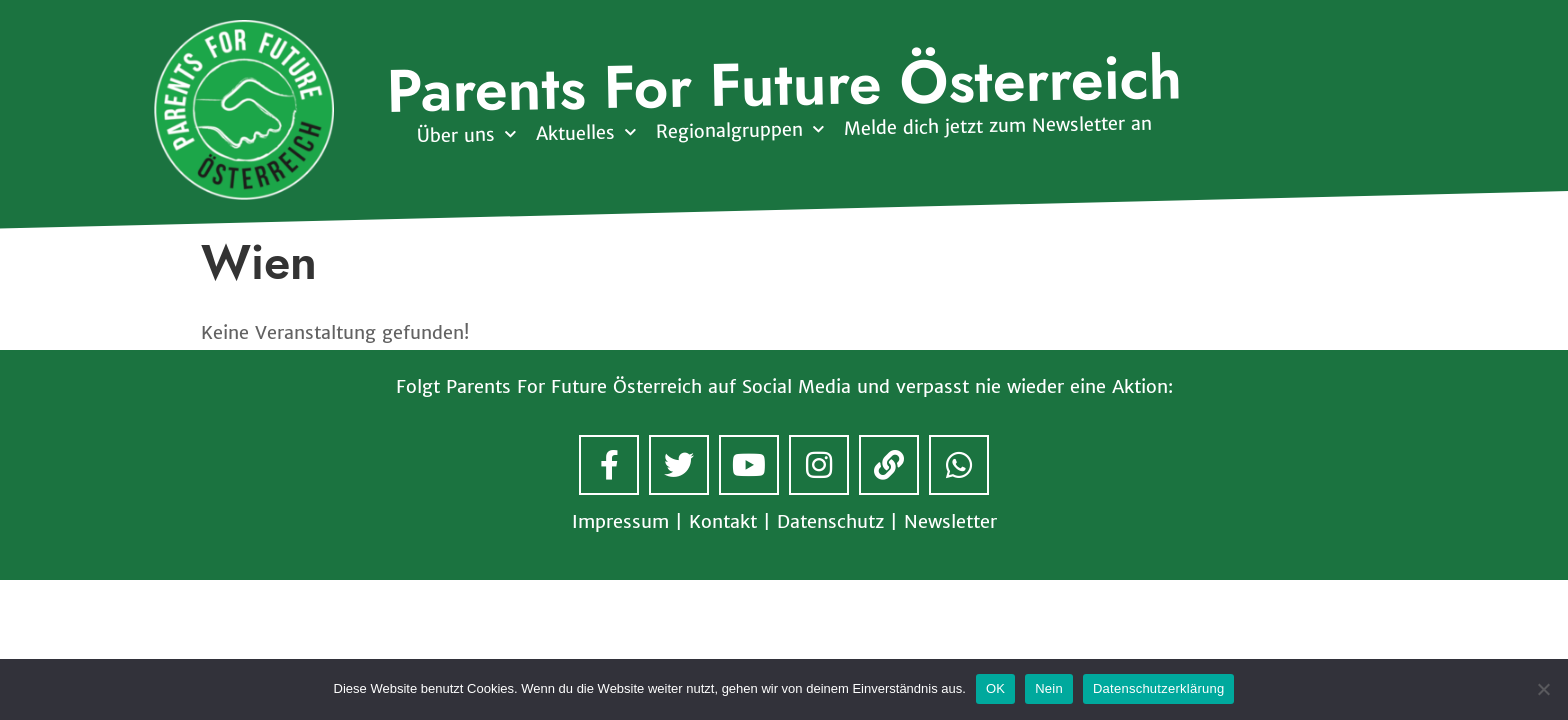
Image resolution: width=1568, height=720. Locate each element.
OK (995, 688)
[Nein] (1543, 689)
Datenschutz (830, 521)
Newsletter (950, 521)
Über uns (465, 136)
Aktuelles (585, 133)
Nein (1049, 688)
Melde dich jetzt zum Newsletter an (997, 126)
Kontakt (723, 521)
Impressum (620, 521)
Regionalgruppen (739, 130)
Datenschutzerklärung (1158, 688)
